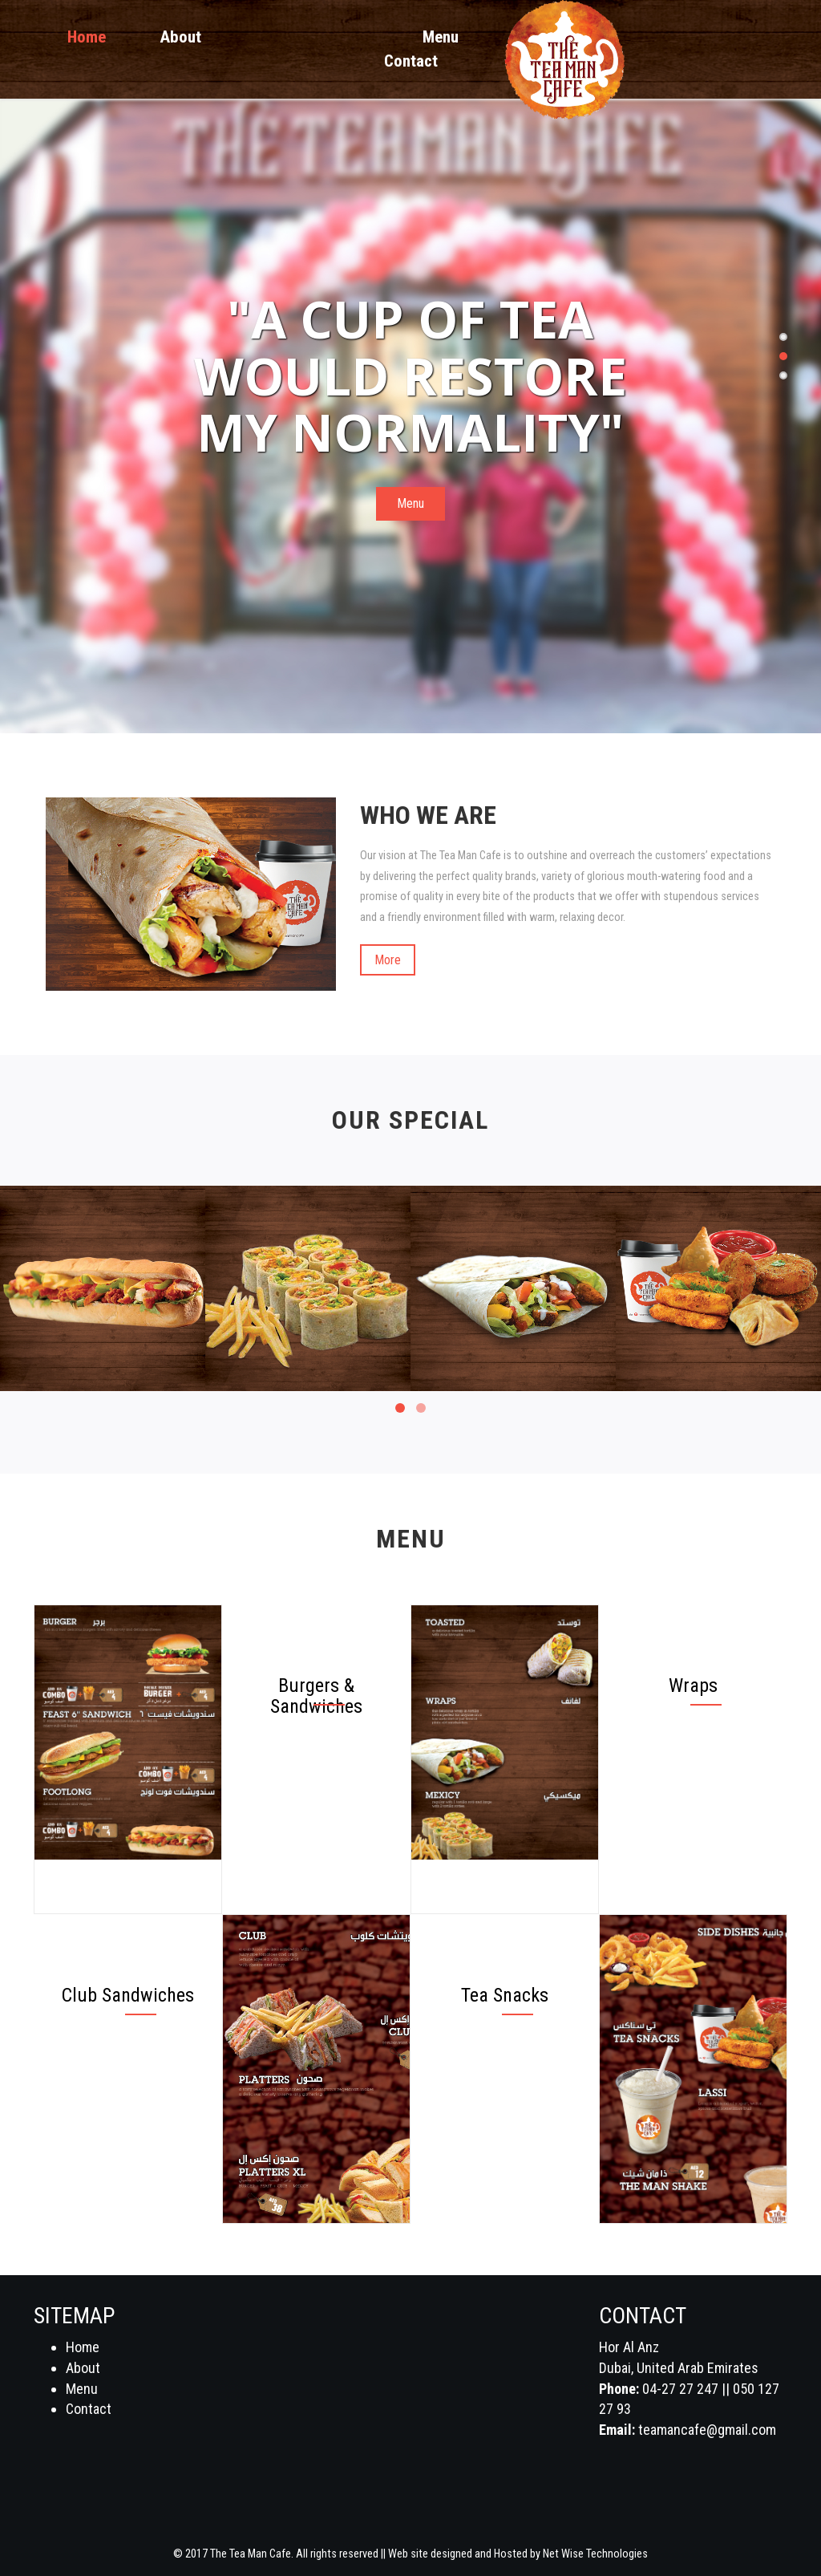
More (387, 960)
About (180, 37)
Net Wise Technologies (595, 2554)
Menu (441, 37)
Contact (411, 61)
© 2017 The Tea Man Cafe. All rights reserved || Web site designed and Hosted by (358, 2554)
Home (86, 37)
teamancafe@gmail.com (707, 2429)
